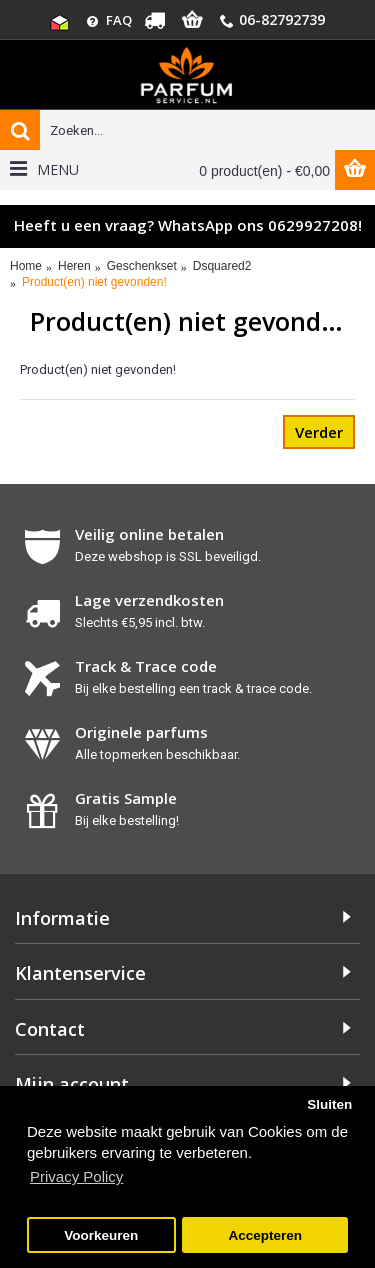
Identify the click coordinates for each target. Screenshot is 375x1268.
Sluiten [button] (329, 1104)
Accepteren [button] (265, 1235)
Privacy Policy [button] (76, 1176)
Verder (319, 432)
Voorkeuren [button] (101, 1235)
